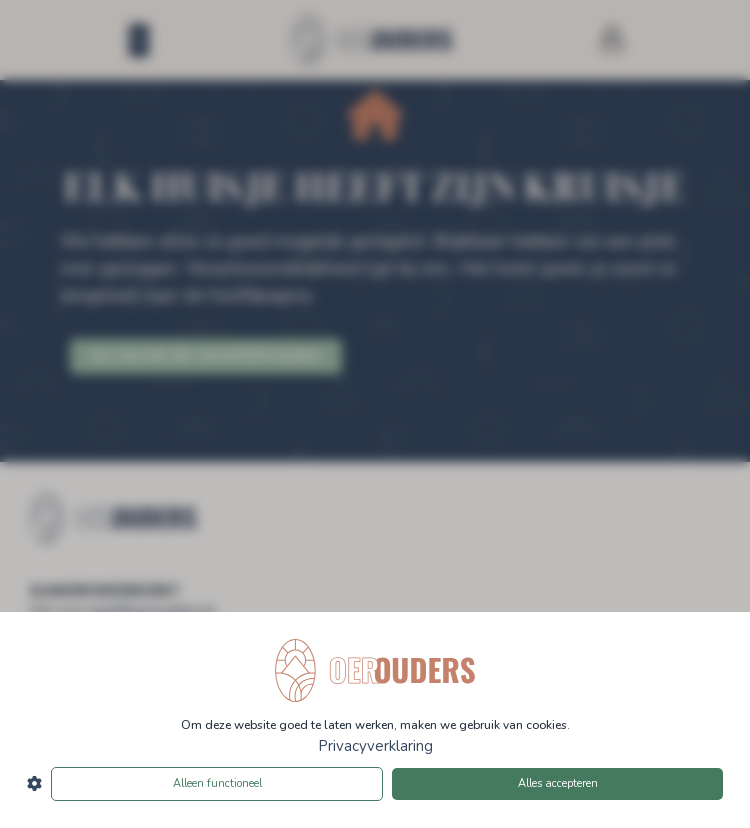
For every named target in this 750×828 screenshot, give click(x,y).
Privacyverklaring (375, 746)
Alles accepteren (558, 783)
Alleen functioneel (217, 783)
